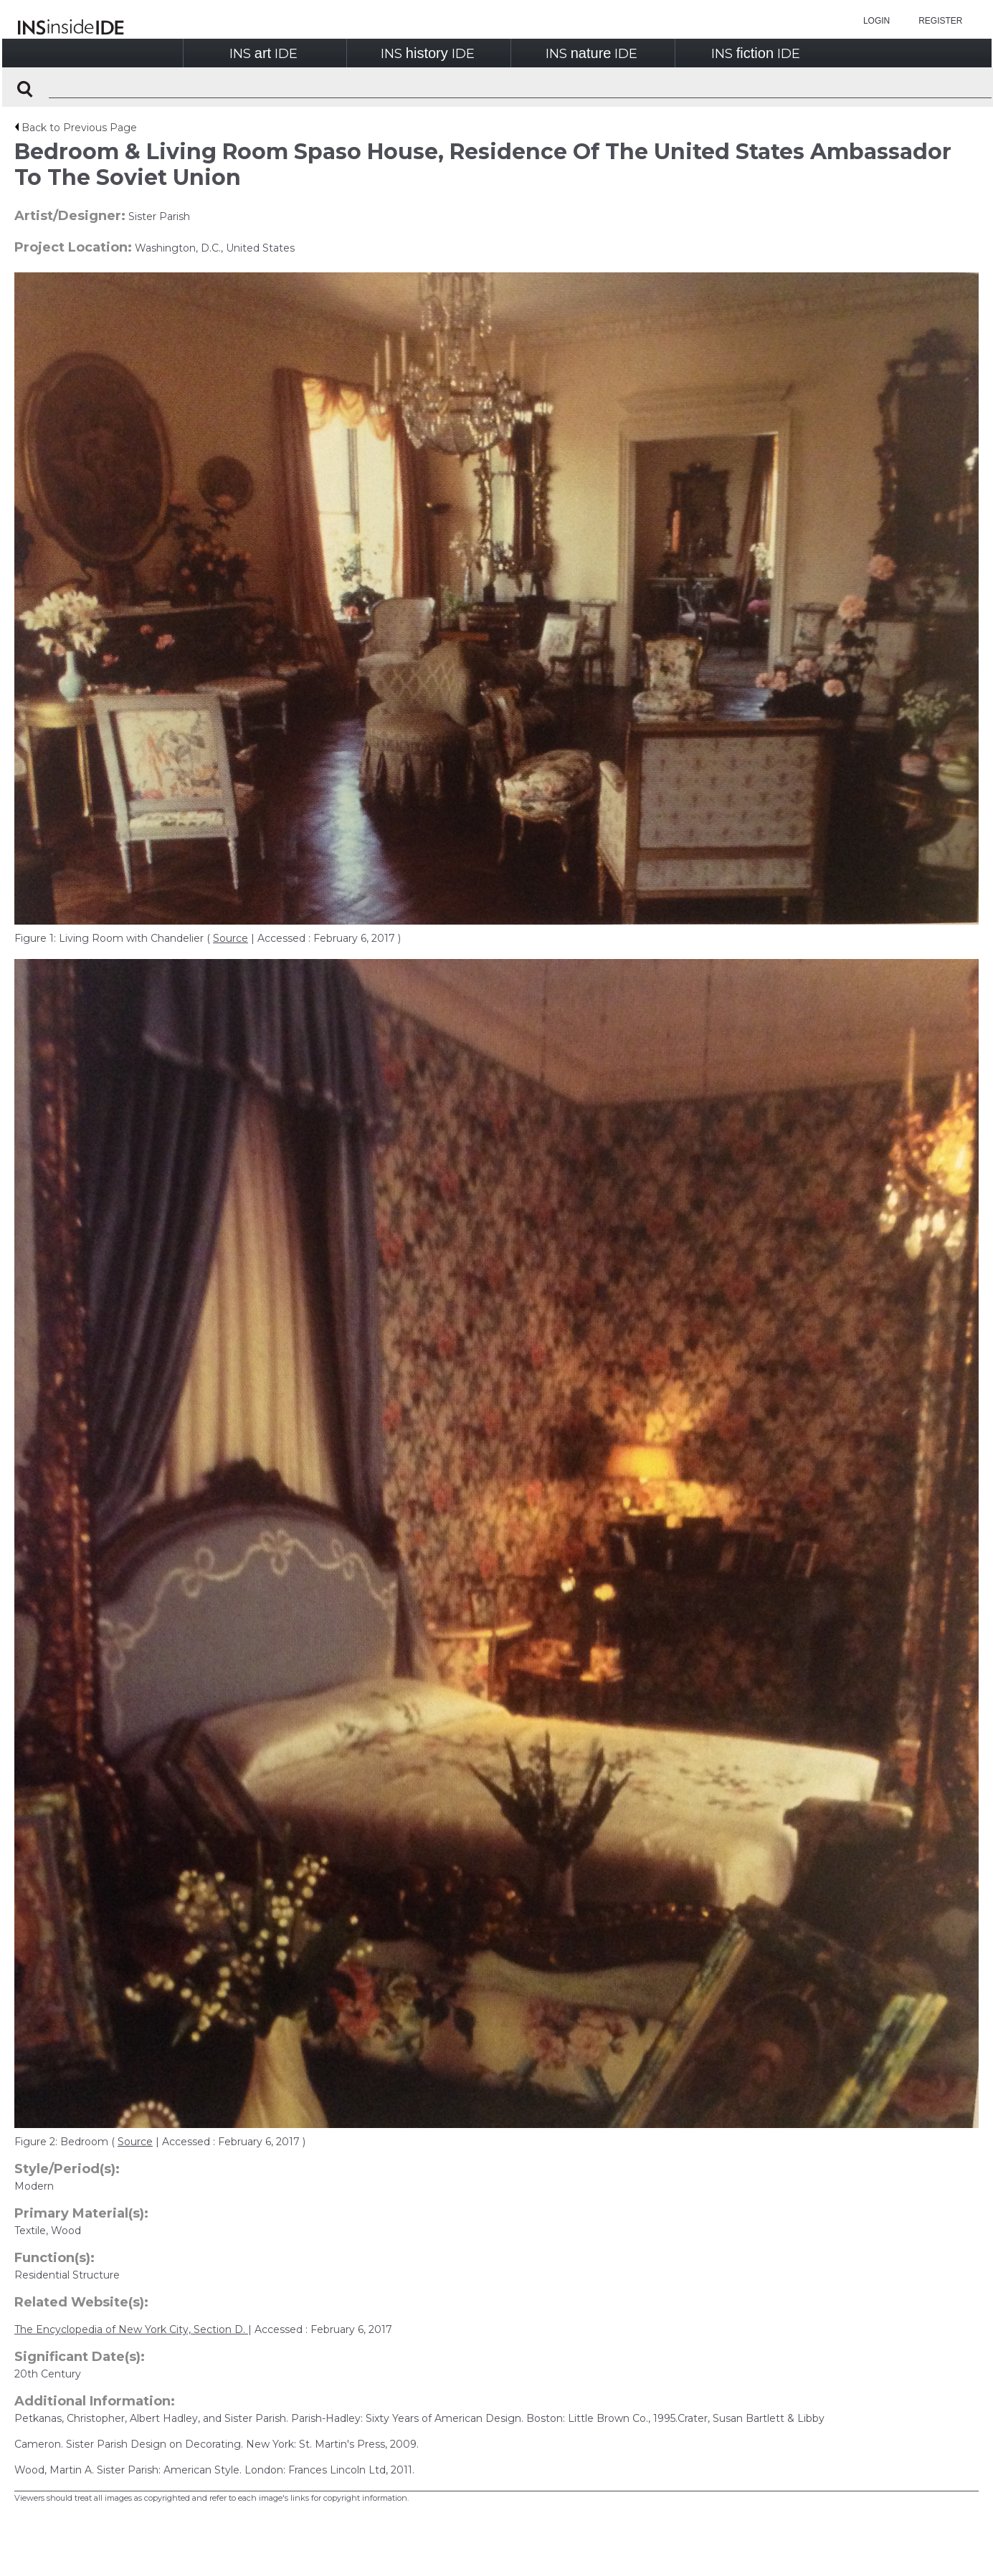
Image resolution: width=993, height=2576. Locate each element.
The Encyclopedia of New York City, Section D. (131, 2329)
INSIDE (263, 53)
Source (230, 938)
